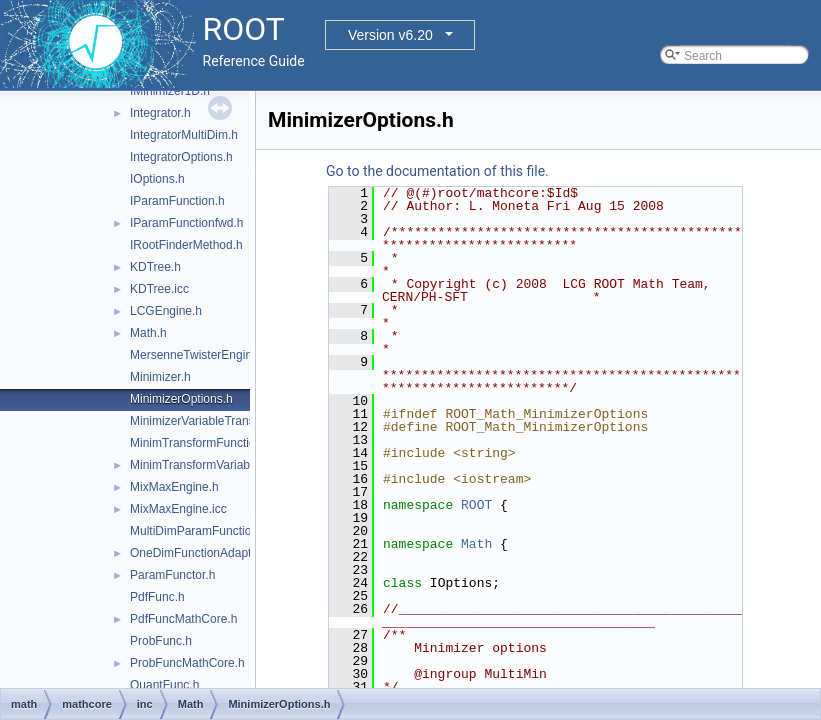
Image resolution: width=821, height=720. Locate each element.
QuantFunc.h (164, 685)
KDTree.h (155, 267)
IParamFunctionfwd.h (186, 223)
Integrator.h (160, 113)
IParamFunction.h (177, 201)
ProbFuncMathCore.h (187, 663)
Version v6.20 (390, 35)
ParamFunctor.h (172, 575)
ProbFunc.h (161, 641)
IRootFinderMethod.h (186, 245)
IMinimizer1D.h (170, 91)
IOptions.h (157, 179)
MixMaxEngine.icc (178, 509)
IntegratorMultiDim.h (184, 135)
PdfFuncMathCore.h (183, 619)
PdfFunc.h (157, 597)
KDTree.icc (159, 289)
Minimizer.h (160, 377)
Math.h (148, 333)
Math (476, 544)
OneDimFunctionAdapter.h (200, 553)
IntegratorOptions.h (181, 157)
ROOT (476, 505)
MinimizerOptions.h (181, 399)
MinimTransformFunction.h (201, 443)
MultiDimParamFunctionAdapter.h (219, 531)
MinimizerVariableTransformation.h (222, 421)
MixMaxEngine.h (174, 487)
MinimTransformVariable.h (199, 465)
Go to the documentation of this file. (437, 171)
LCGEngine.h (166, 311)
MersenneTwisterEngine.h (199, 355)
